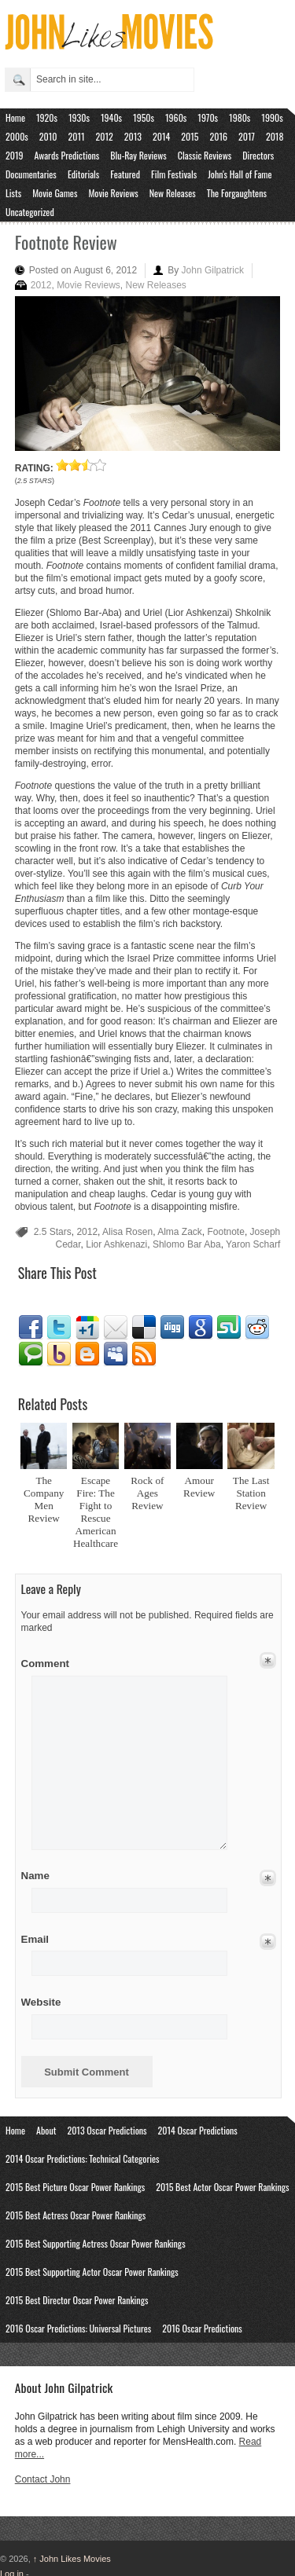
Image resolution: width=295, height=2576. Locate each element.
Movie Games (54, 193)
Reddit (257, 1327)
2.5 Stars (53, 1231)
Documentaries (31, 174)
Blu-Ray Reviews (138, 155)
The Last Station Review (251, 1493)
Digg (172, 1327)
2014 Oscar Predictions (198, 2130)
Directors (258, 155)
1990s (271, 117)
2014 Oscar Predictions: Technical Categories (83, 2158)
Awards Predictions (67, 155)
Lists (13, 193)
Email (115, 1327)
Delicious (144, 1327)
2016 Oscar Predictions (202, 2328)
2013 (133, 136)
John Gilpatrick (213, 270)
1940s (111, 117)
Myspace (115, 1354)
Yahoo (59, 1354)
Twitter (59, 1327)
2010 (48, 136)
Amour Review (199, 1487)
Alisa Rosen (127, 1231)
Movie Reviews (113, 193)
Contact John (43, 2479)
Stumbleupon (229, 1327)
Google (200, 1327)
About (46, 2130)
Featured (125, 174)
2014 (161, 136)
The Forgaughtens (237, 193)
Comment (46, 1660)
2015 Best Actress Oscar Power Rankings (76, 2215)
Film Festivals (174, 174)
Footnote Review (66, 242)
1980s (239, 117)
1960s (175, 117)
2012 (104, 136)
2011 (76, 136)
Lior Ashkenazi (116, 1244)
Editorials (83, 174)
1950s (143, 117)
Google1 (87, 1327)
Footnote (226, 1231)
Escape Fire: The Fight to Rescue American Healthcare (95, 1512)
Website (41, 2002)
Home (15, 117)
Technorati (30, 1354)
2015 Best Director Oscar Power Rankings (77, 2300)
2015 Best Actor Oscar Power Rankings (222, 2186)
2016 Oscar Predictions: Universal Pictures (78, 2328)
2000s (17, 136)
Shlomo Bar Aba (187, 1244)
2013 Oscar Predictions (106, 2130)
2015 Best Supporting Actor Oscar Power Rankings (92, 2271)
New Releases (172, 193)
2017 (246, 136)
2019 (15, 155)
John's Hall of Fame (239, 174)
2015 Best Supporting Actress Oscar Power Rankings (96, 2243)
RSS (144, 1354)
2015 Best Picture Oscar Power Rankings (75, 2186)
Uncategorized (30, 211)
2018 (274, 136)
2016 (218, 136)
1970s (207, 117)
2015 (189, 136)
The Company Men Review (44, 1499)
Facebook (30, 1327)
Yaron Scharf (253, 1244)
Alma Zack (179, 1231)
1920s (46, 117)
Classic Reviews (204, 155)
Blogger (87, 1354)
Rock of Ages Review (147, 1493)
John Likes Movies (72, 2558)
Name (46, 1876)
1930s (79, 117)
